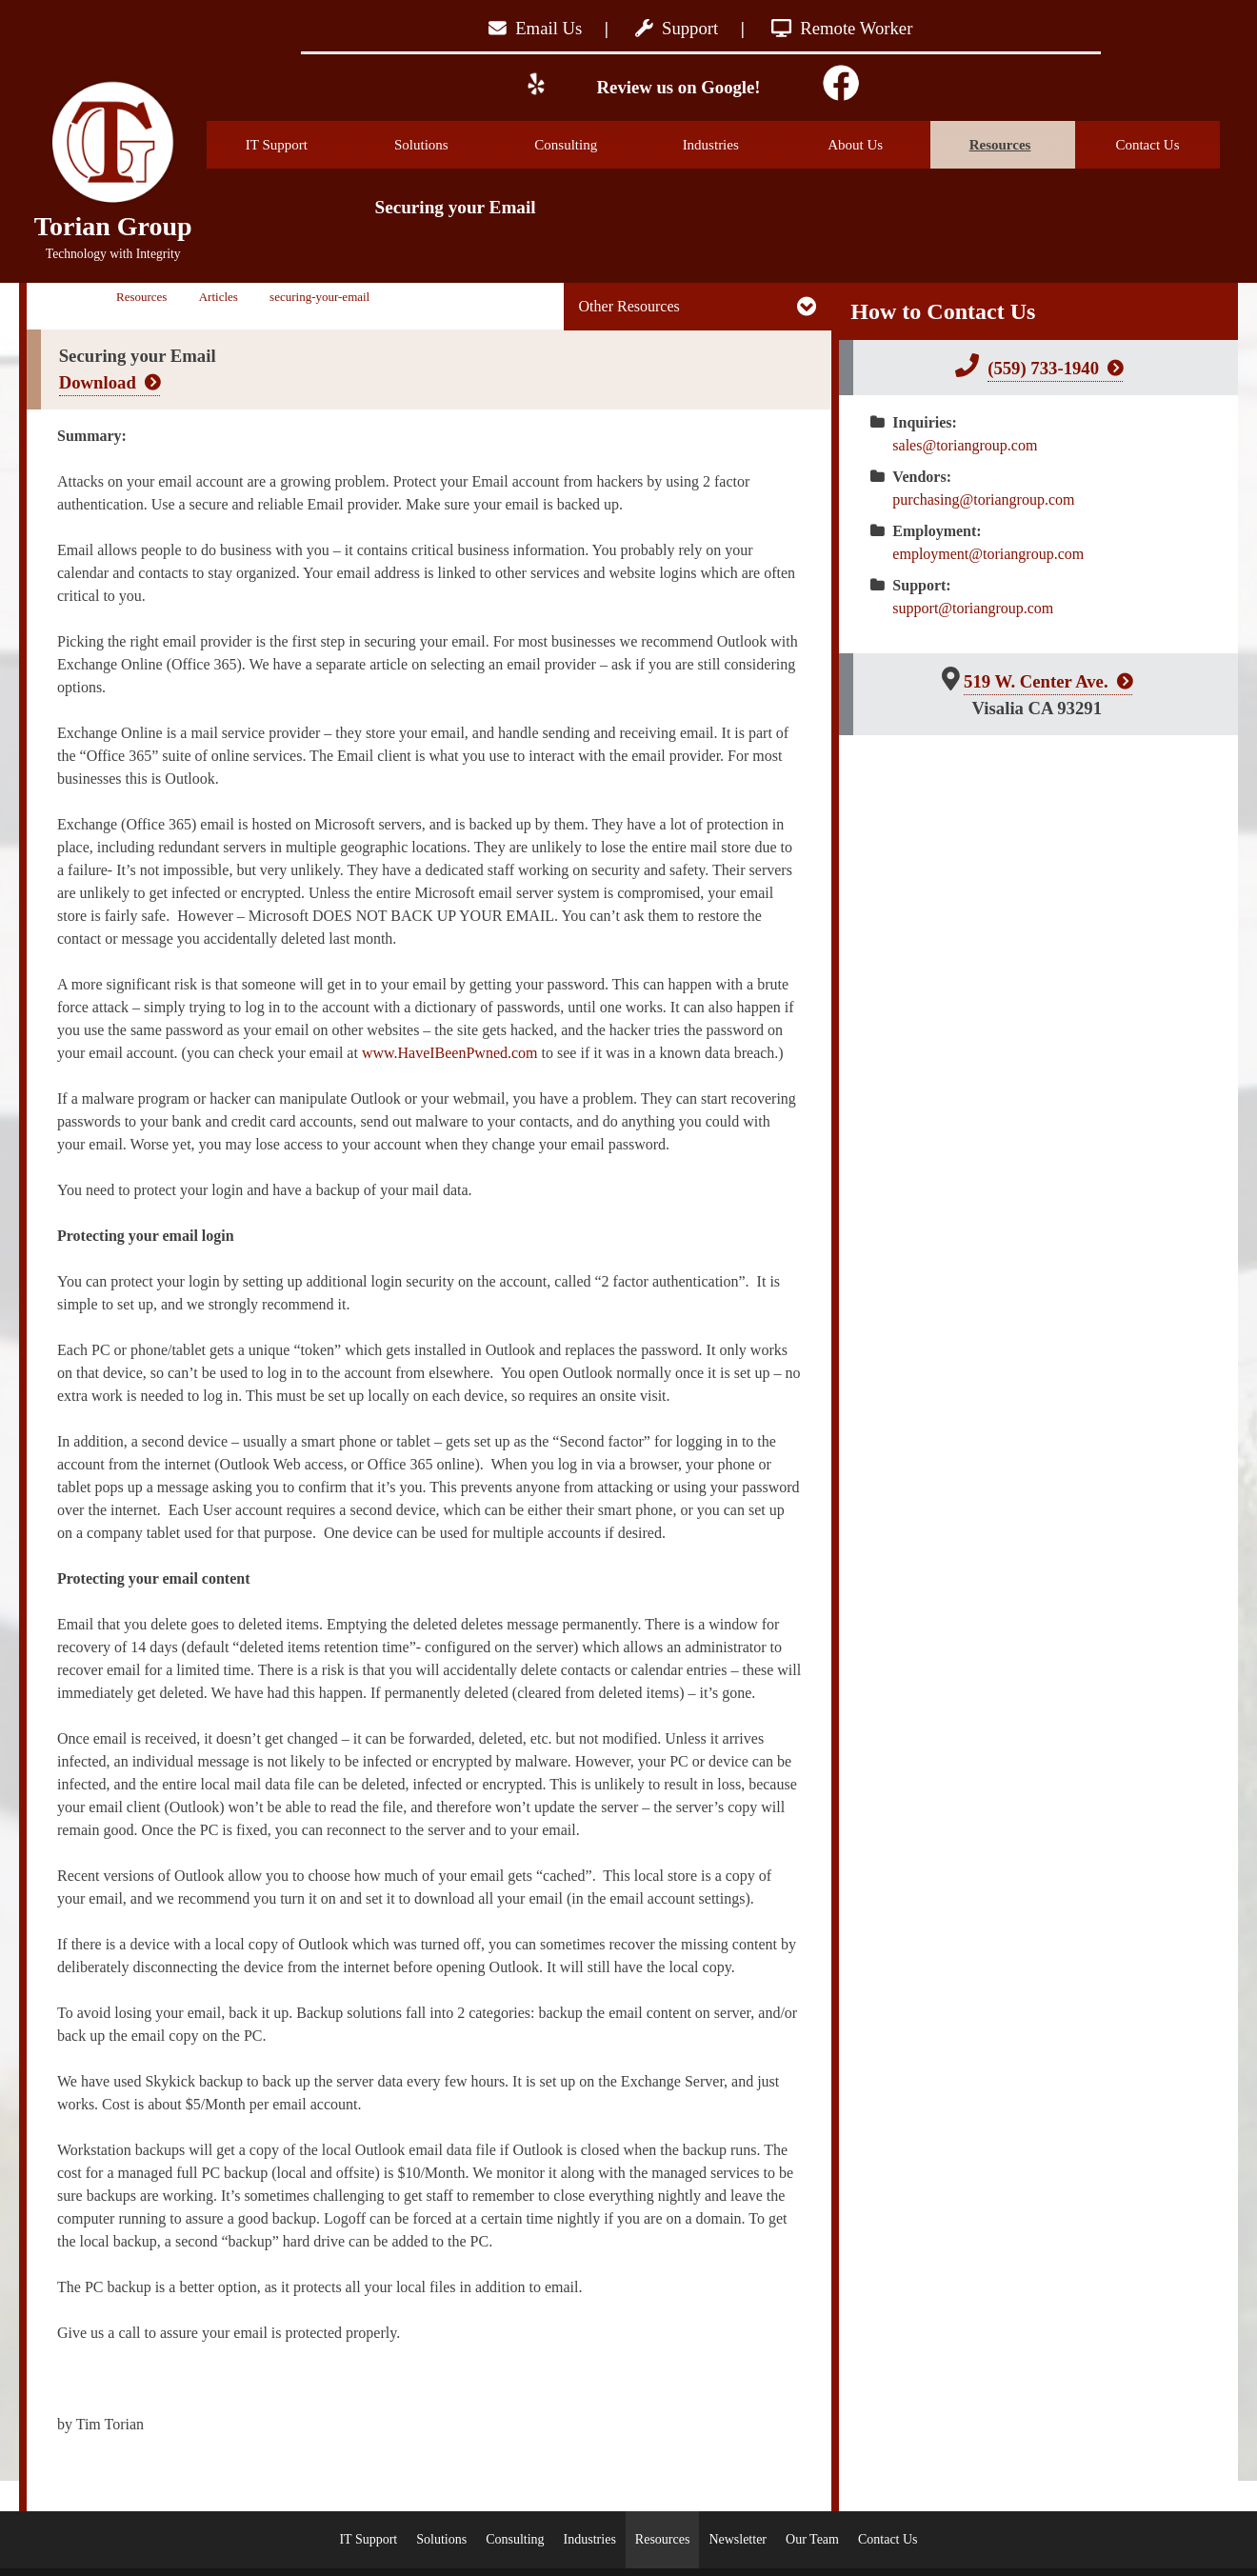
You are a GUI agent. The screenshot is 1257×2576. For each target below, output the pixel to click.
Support (676, 28)
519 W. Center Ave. (1036, 681)
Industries (735, 145)
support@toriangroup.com (972, 608)
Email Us (535, 28)
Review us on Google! (676, 87)
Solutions (445, 145)
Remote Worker (842, 28)
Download (97, 382)
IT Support (299, 145)
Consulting (587, 145)
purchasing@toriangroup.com (983, 499)
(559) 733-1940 (1043, 368)
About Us (879, 145)
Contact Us (1147, 144)
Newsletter (737, 2539)
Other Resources (629, 306)
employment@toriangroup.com (988, 554)
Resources (1022, 145)
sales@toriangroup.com (964, 445)
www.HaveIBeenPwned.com (450, 1053)
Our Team (812, 2539)
